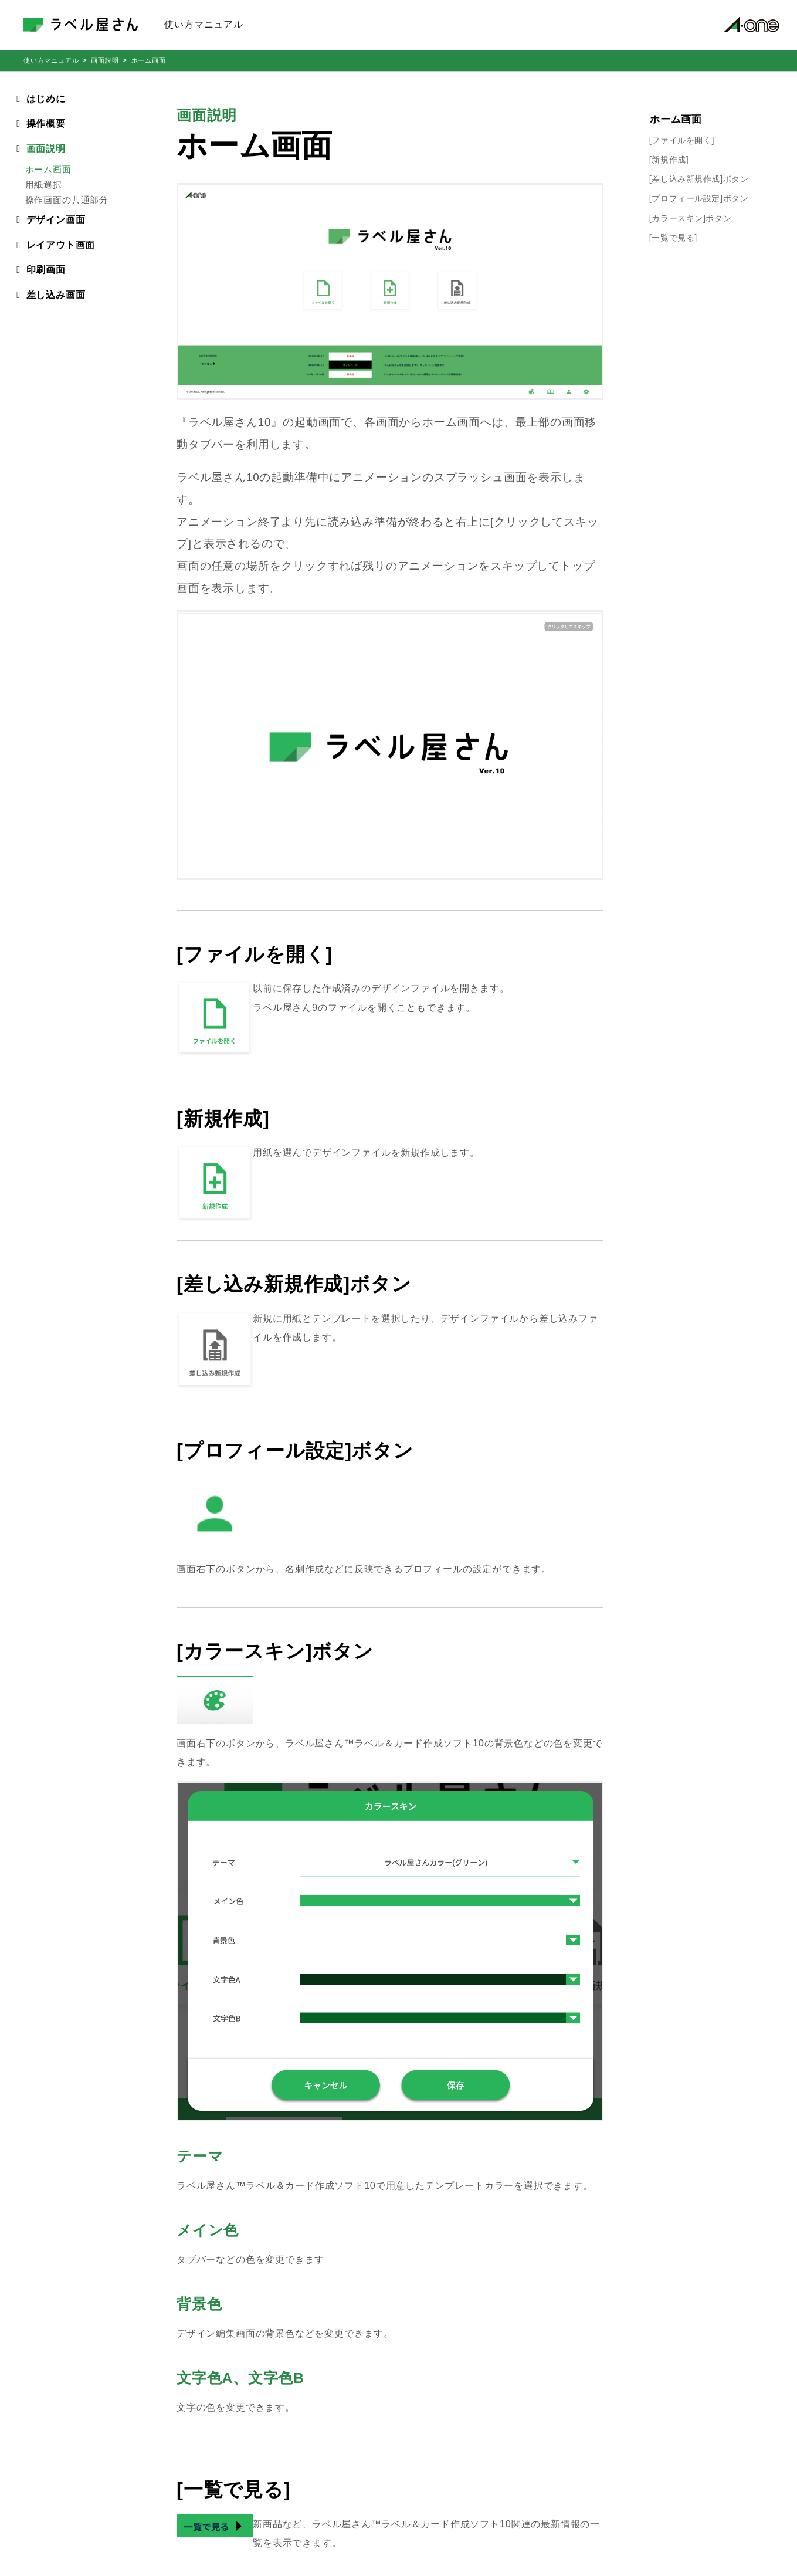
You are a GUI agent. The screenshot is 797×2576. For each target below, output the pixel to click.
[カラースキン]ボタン (690, 218)
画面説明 (104, 60)
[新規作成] (669, 159)
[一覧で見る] (673, 237)
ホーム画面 (675, 119)
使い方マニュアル (51, 60)
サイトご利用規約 (718, 2477)
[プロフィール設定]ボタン (699, 198)
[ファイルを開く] (681, 140)
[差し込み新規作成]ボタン (699, 179)
